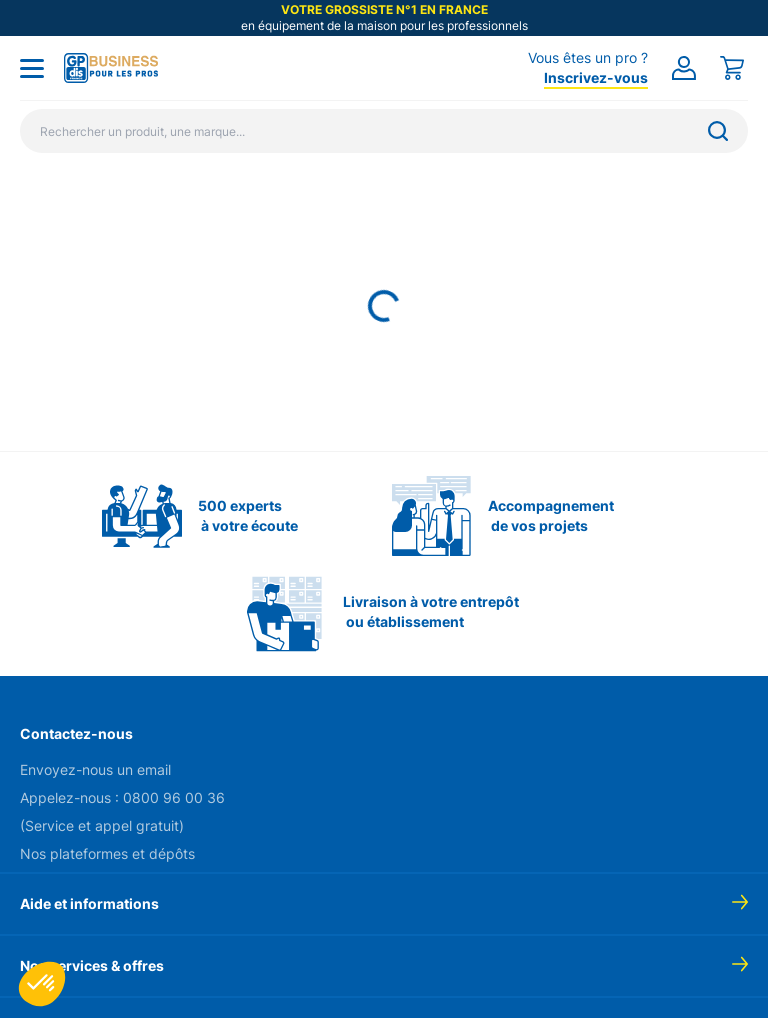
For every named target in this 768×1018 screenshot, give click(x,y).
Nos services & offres (92, 965)
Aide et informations (89, 903)
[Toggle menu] (32, 68)
